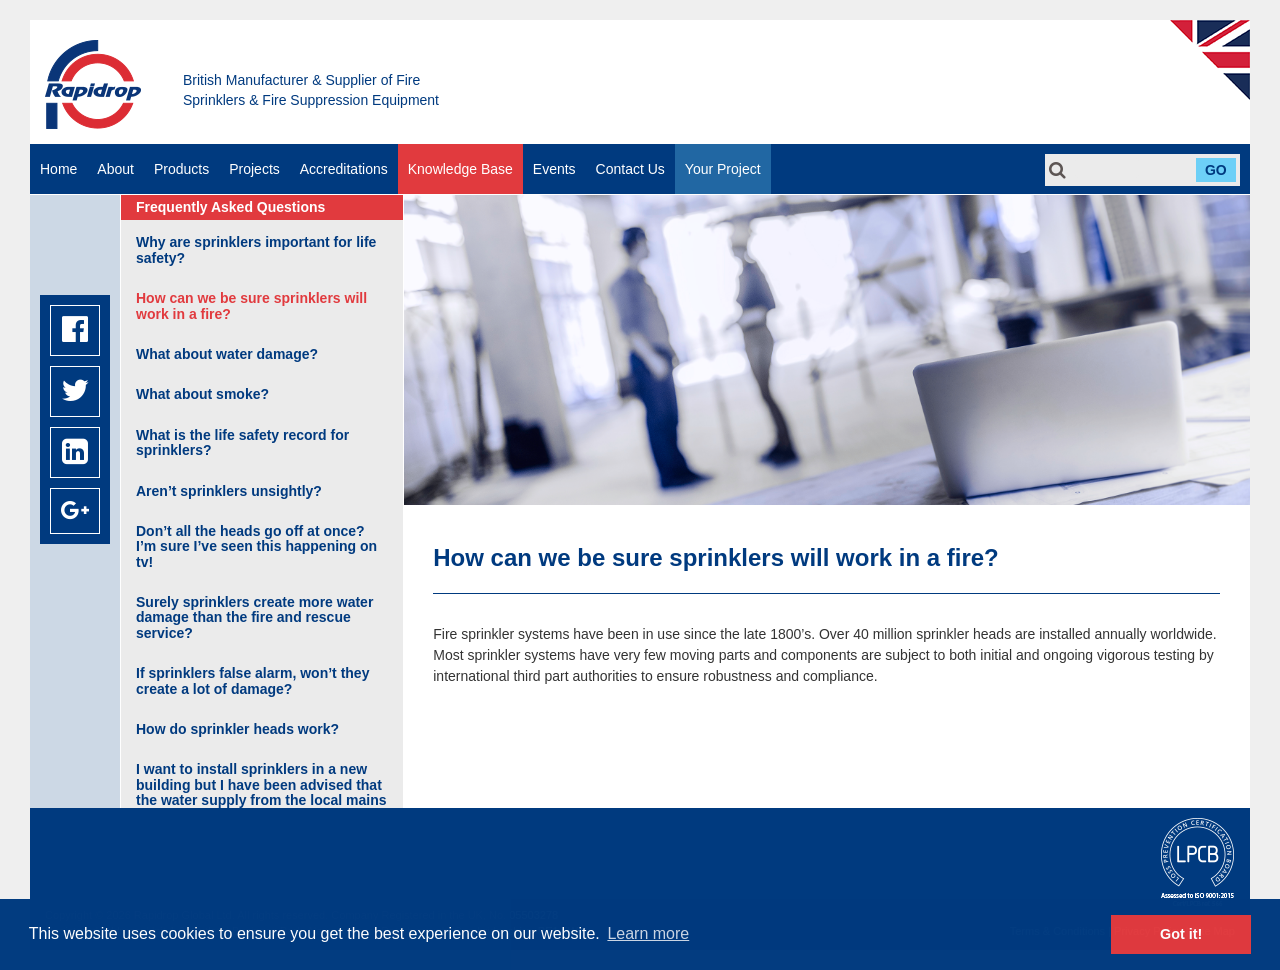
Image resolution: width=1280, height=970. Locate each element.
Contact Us (630, 169)
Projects (254, 169)
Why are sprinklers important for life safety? (256, 249)
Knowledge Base (460, 169)
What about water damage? (227, 354)
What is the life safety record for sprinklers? (242, 442)
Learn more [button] (648, 933)
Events (554, 169)
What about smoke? (202, 394)
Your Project (723, 169)
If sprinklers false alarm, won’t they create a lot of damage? (252, 680)
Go (1216, 170)
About (115, 169)
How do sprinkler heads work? (237, 729)
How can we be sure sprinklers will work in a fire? (251, 305)
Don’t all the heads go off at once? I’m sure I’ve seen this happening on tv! (256, 546)
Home (58, 169)
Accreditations (344, 169)
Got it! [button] (1181, 934)
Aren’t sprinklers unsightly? (229, 491)
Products (181, 169)
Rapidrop (93, 84)
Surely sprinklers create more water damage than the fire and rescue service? (254, 617)
